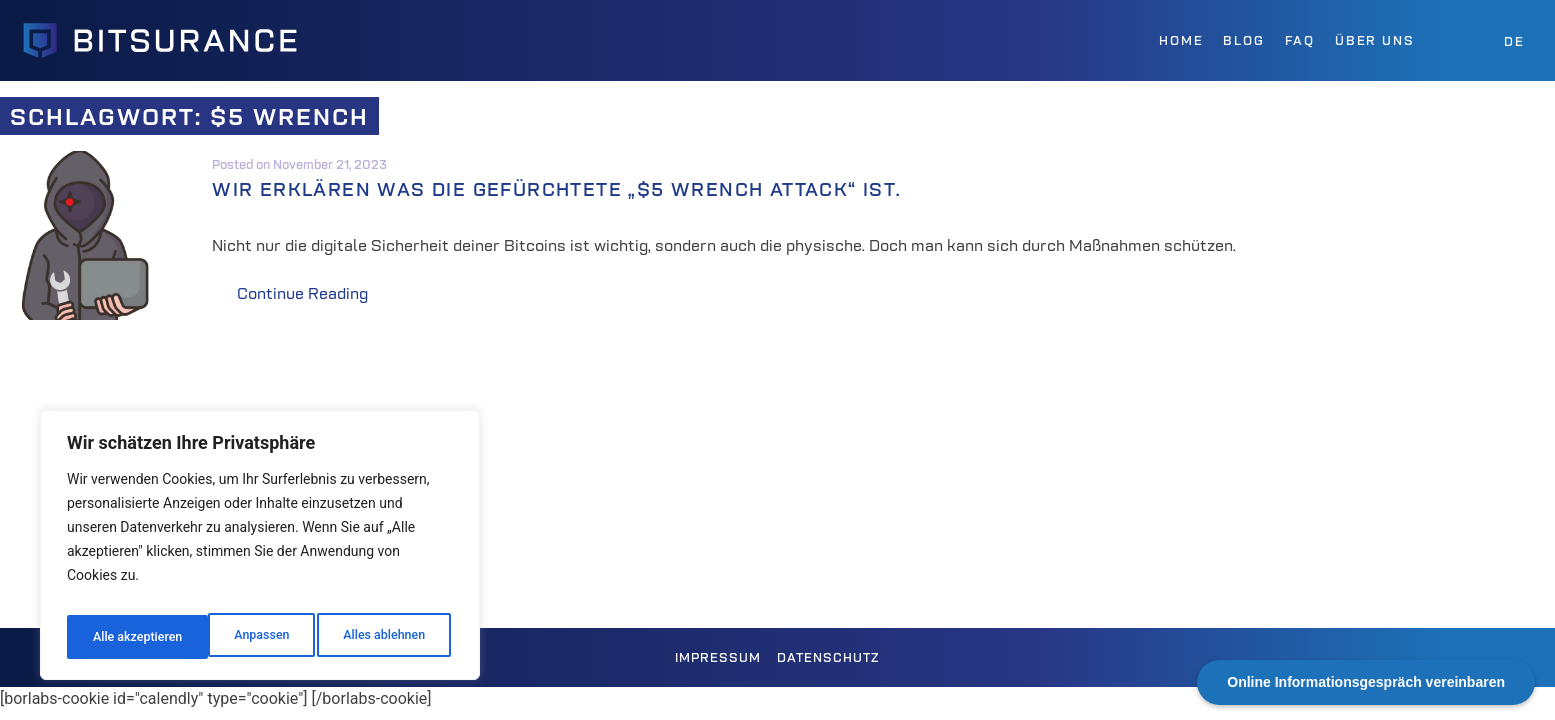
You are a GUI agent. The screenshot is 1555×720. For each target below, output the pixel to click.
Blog (1243, 40)
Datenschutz (828, 657)
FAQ (1300, 40)
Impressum (718, 657)
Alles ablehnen (241, 637)
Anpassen (117, 637)
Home (1181, 40)
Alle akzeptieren (383, 637)
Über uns (1374, 40)
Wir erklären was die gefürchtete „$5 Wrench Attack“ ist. (594, 189)
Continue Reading (328, 294)
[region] (260, 551)
